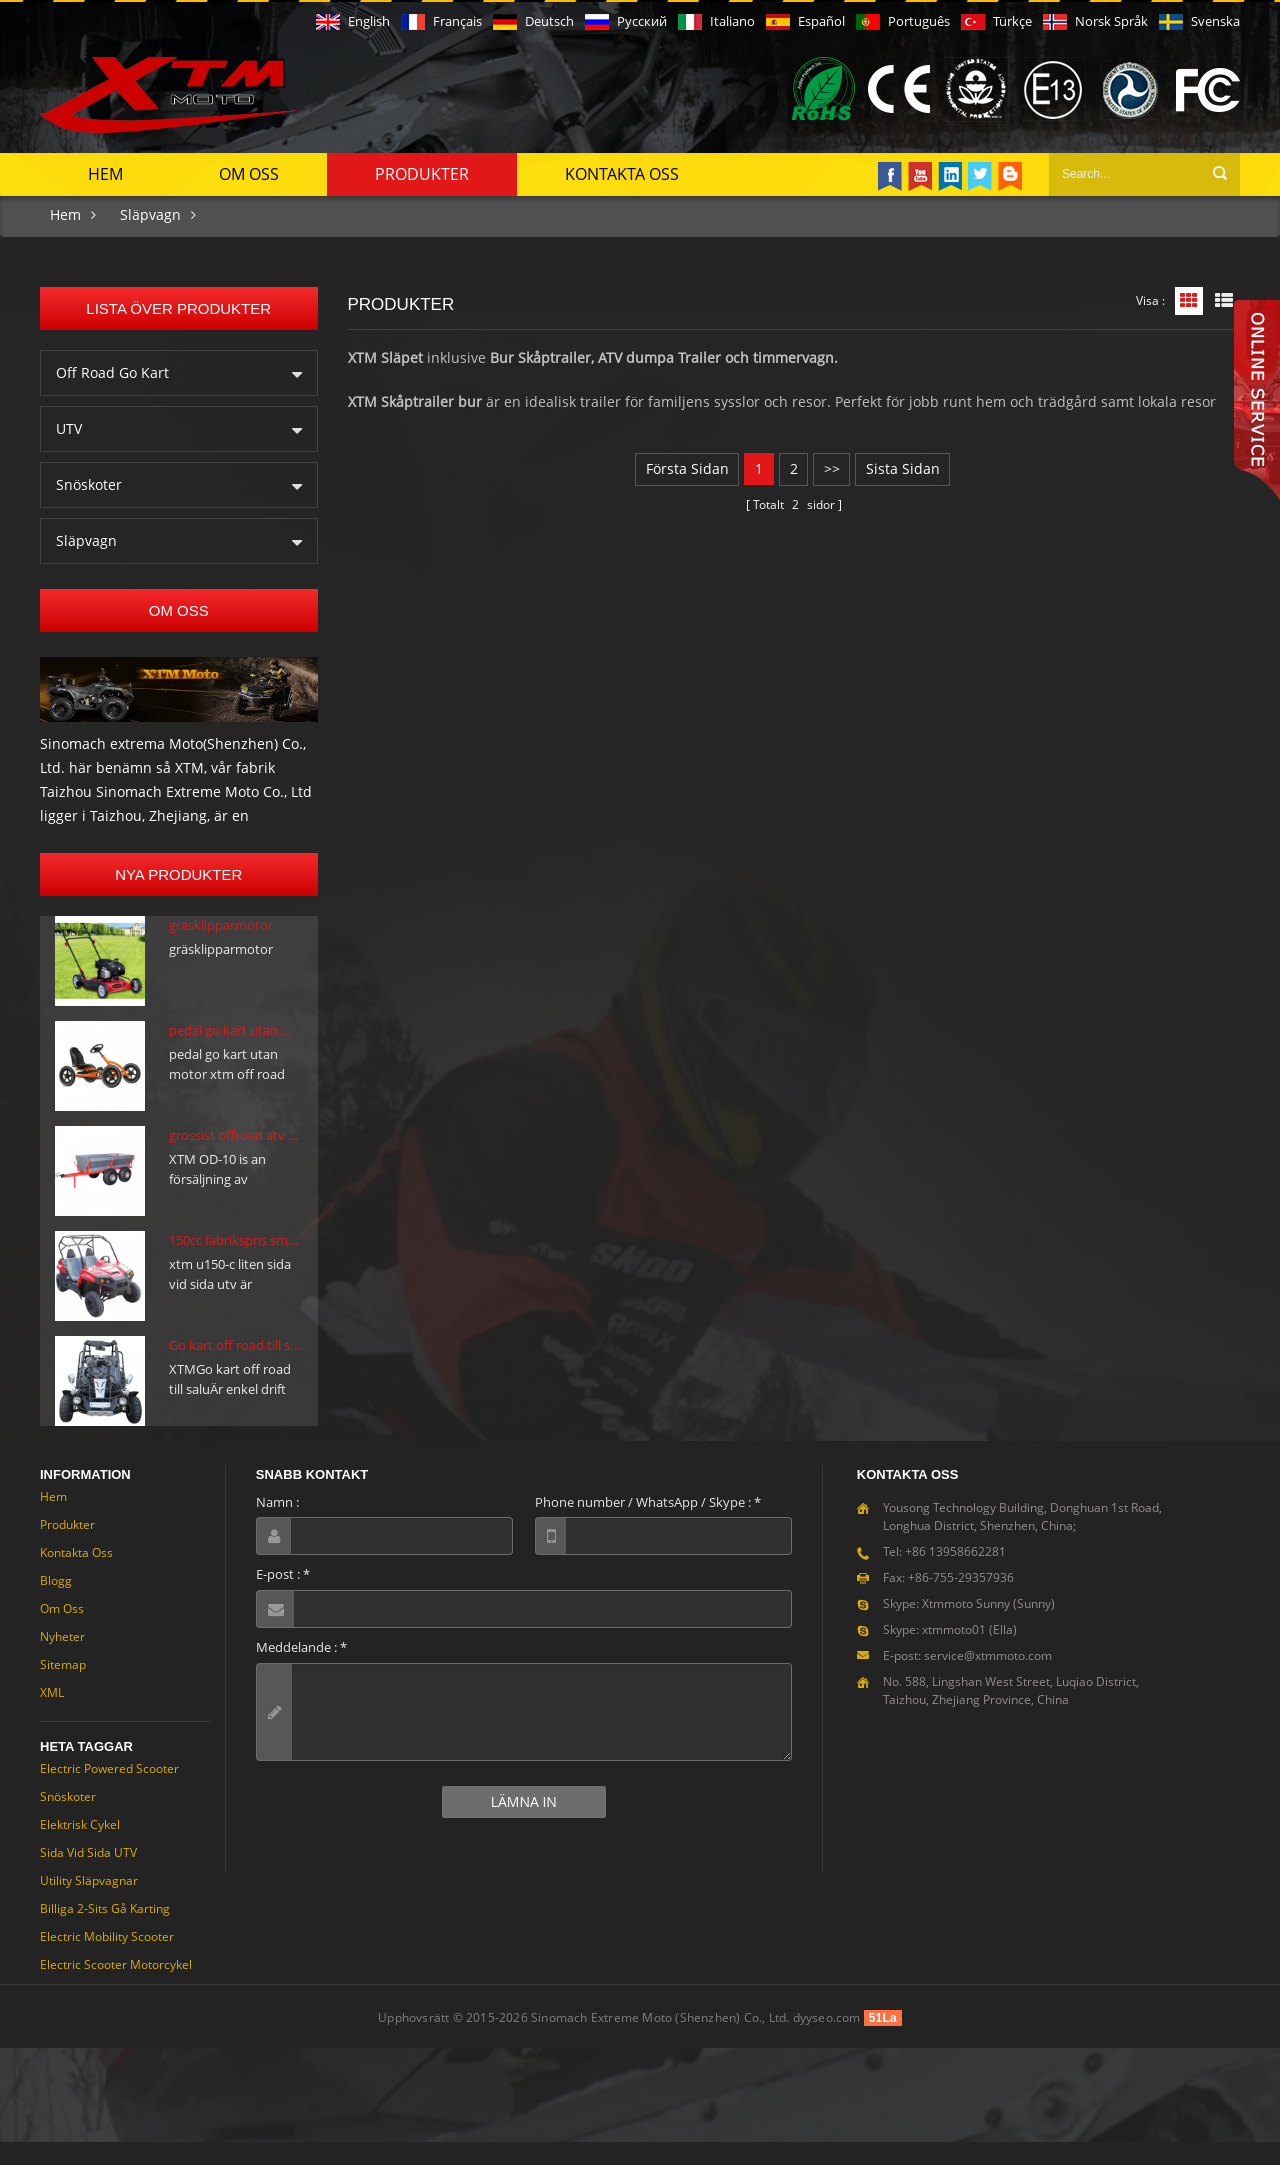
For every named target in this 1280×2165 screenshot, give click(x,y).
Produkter (422, 172)
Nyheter (62, 1659)
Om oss (249, 172)
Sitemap (63, 1687)
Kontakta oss (622, 172)
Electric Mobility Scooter (107, 1959)
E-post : (283, 1597)
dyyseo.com (827, 2040)
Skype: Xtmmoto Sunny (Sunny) (969, 1626)
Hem (105, 172)
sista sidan (904, 466)
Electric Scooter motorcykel (116, 1987)
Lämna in (524, 1824)
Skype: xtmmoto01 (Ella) (950, 1652)
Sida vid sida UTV (88, 1875)
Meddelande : (301, 1670)
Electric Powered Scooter (109, 1791)
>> (832, 466)
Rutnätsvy (1189, 299)
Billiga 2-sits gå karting (105, 1931)
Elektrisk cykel (80, 1847)
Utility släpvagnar (89, 1903)
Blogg (56, 1603)
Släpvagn (150, 212)
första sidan (685, 466)
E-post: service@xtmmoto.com (967, 1678)
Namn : (277, 1525)
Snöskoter (89, 482)
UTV (69, 426)
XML (52, 1715)
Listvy (1224, 299)
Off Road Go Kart (112, 370)
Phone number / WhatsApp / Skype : (648, 1525)
